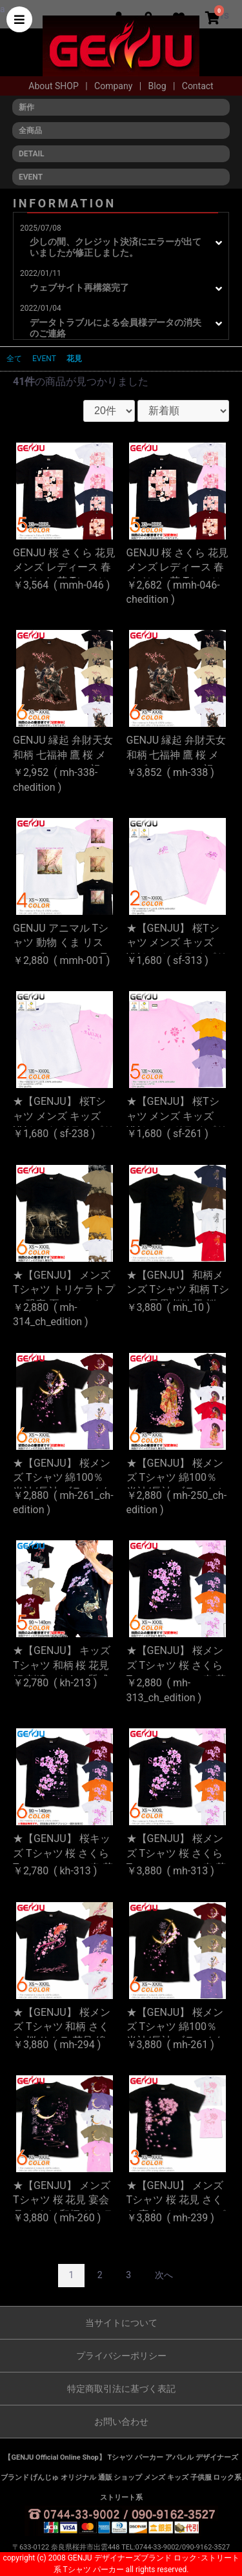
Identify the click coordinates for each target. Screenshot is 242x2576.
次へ (164, 2275)
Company (114, 86)
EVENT (44, 358)
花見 (74, 358)
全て (14, 358)
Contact (198, 86)
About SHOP (54, 86)
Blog (158, 86)
